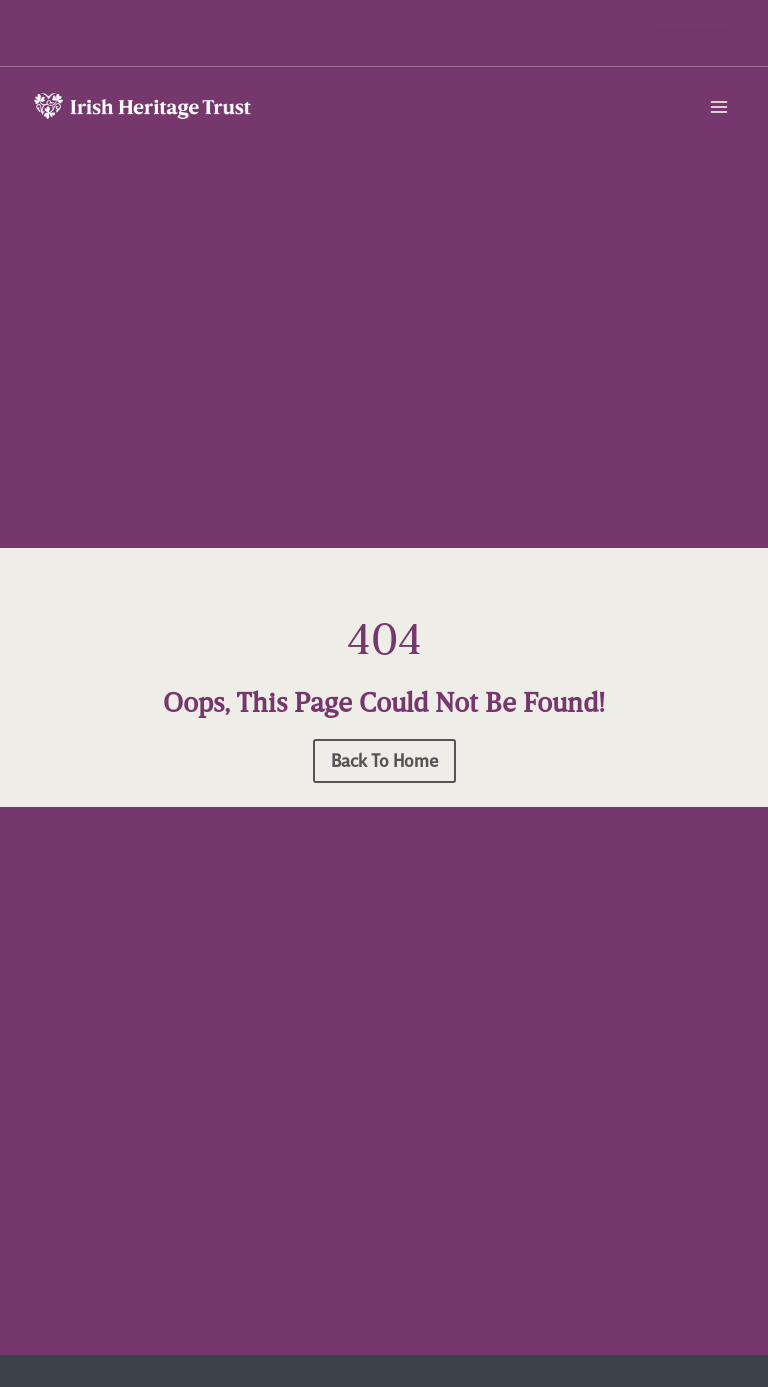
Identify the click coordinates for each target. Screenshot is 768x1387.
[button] (694, 34)
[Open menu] (719, 107)
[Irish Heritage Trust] (144, 109)
